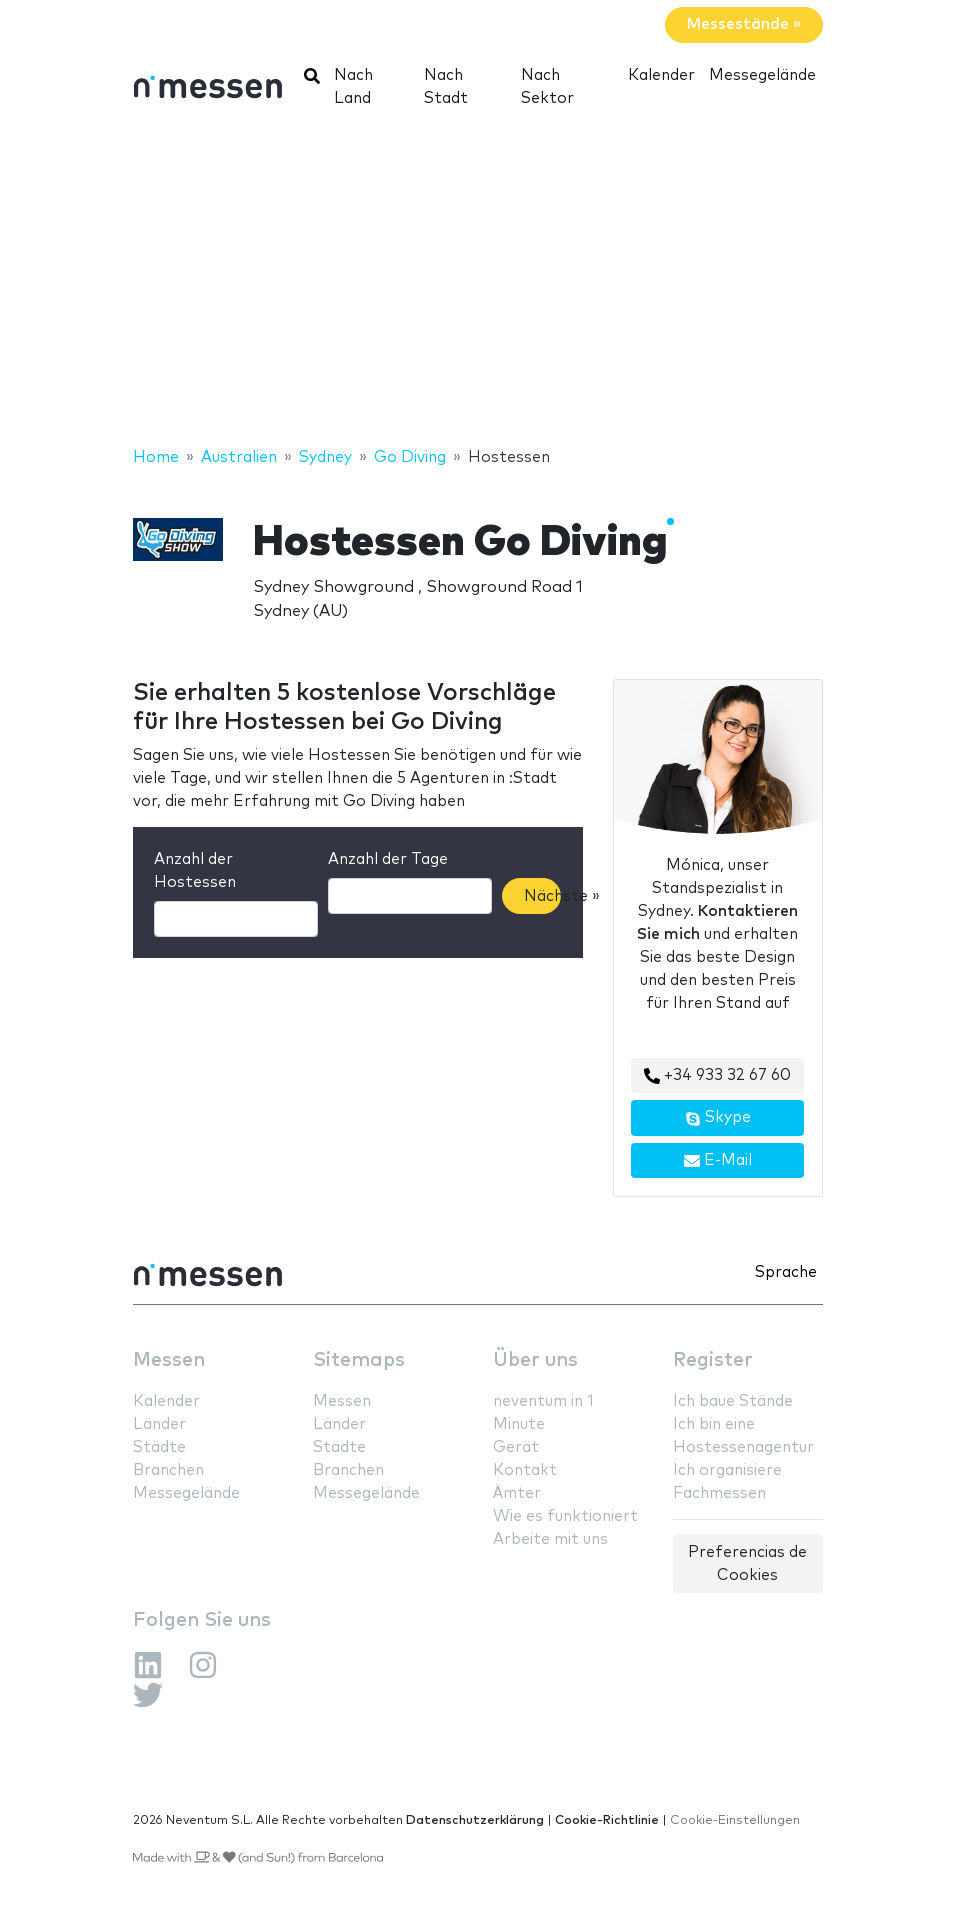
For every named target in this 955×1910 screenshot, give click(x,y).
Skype (718, 1118)
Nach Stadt (446, 87)
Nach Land (353, 87)
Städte (159, 1447)
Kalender (661, 75)
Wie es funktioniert (565, 1516)
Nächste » (543, 896)
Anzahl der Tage (388, 859)
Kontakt (525, 1470)
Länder (159, 1424)
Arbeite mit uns (550, 1539)
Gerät (516, 1447)
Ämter (517, 1493)
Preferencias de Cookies (747, 1564)
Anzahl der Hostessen (195, 871)
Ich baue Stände (733, 1401)
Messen (169, 1360)
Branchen (168, 1470)
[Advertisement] (477, 285)
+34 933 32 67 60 (717, 1076)
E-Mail (718, 1161)
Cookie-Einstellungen (735, 1820)
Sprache (786, 1272)
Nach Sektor (547, 87)
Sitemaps (359, 1360)
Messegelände (762, 75)
